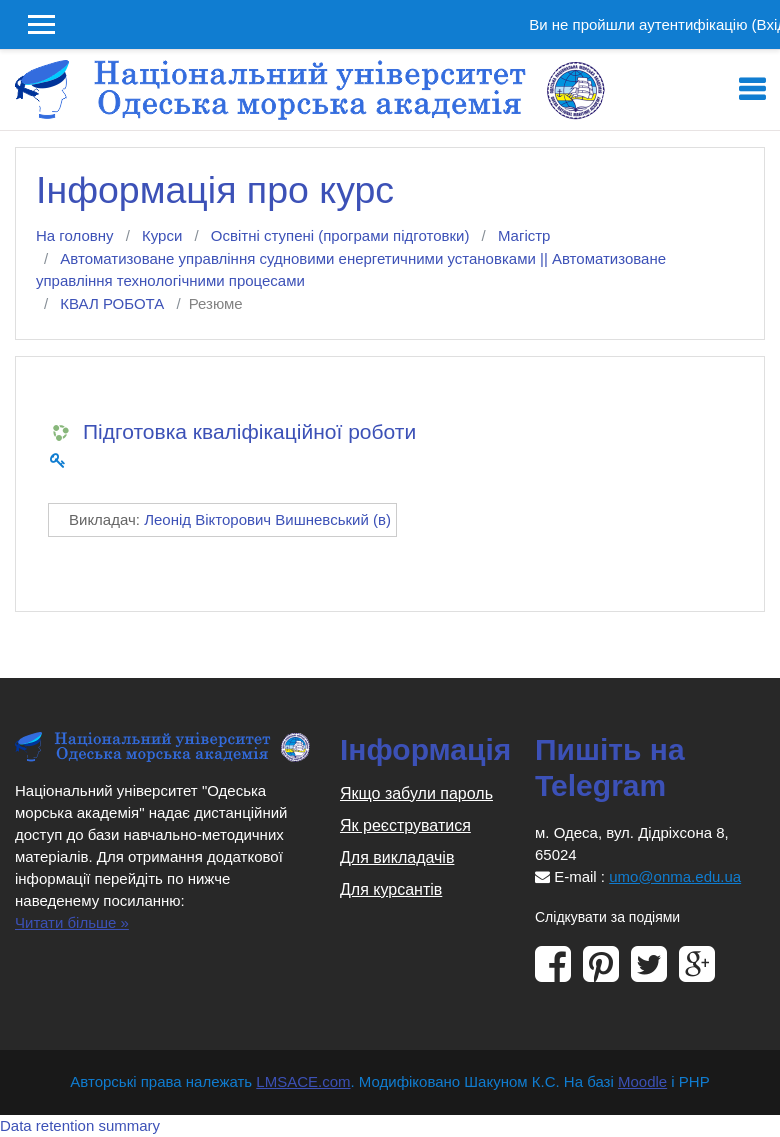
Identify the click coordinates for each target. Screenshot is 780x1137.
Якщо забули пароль (416, 793)
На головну (75, 235)
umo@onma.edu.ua (675, 876)
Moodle (642, 1081)
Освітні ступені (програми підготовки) (340, 235)
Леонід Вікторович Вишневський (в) (267, 519)
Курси (162, 235)
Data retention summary (80, 1125)
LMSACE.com (303, 1081)
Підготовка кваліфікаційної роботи (249, 431)
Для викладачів (397, 857)
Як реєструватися (405, 825)
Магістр (524, 235)
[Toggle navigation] (752, 90)
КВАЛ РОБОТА (112, 303)
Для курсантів (391, 889)
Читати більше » (72, 922)
